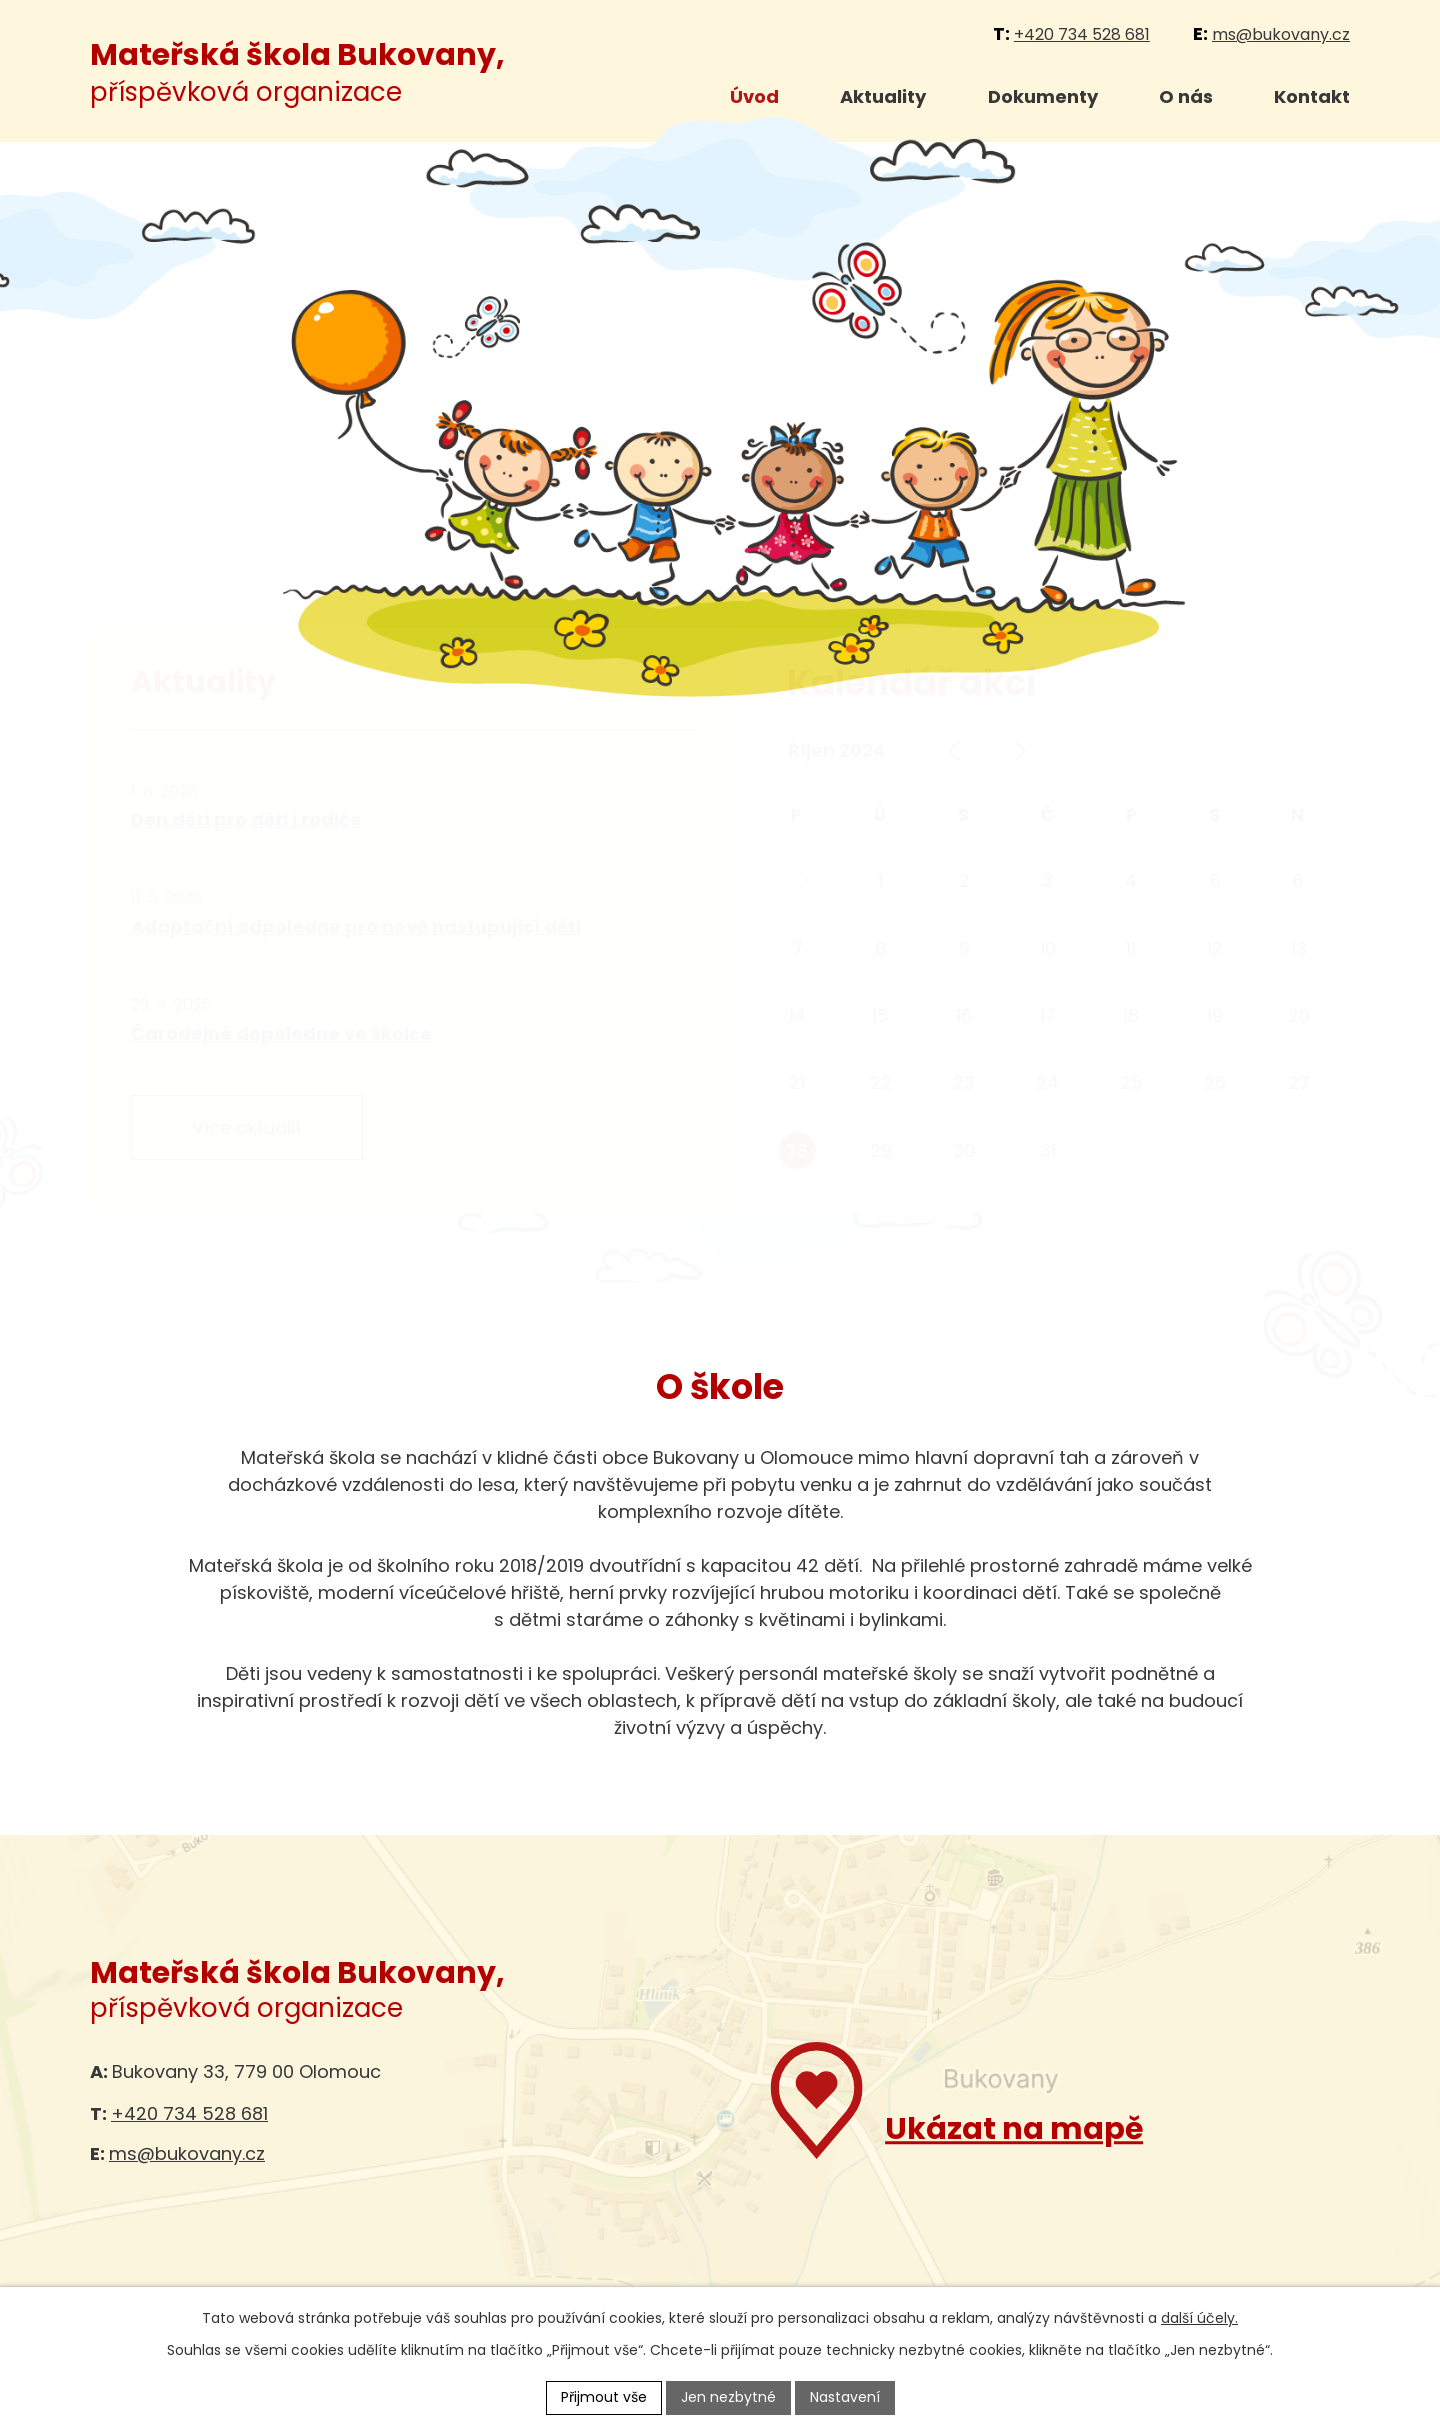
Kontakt (1312, 96)
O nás (1186, 96)
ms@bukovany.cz (1281, 34)
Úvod (754, 96)
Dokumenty (1043, 96)
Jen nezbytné (728, 2397)
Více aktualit (247, 1127)
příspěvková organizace (297, 73)
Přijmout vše (604, 2397)
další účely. (1199, 2318)
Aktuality (883, 96)
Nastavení (845, 2397)
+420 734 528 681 (1082, 34)
